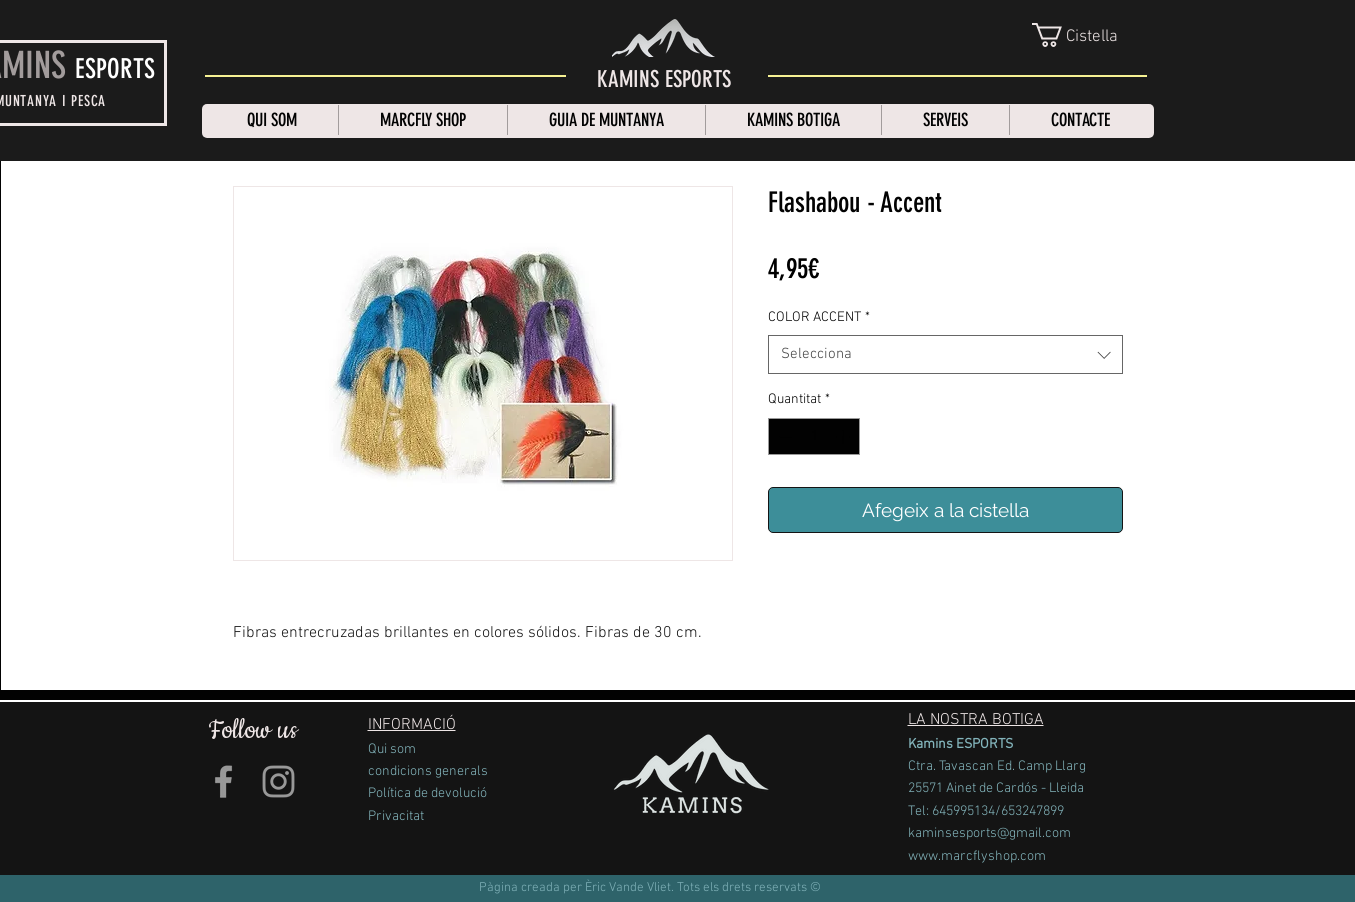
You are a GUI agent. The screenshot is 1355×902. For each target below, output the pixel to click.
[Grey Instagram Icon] (278, 781)
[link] (1091, 35)
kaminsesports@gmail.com (989, 833)
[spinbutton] (814, 436)
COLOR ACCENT (819, 317)
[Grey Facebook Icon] (223, 781)
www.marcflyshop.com (977, 856)
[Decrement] (783, 436)
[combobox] (945, 354)
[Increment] (844, 436)
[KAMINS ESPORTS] (664, 80)
